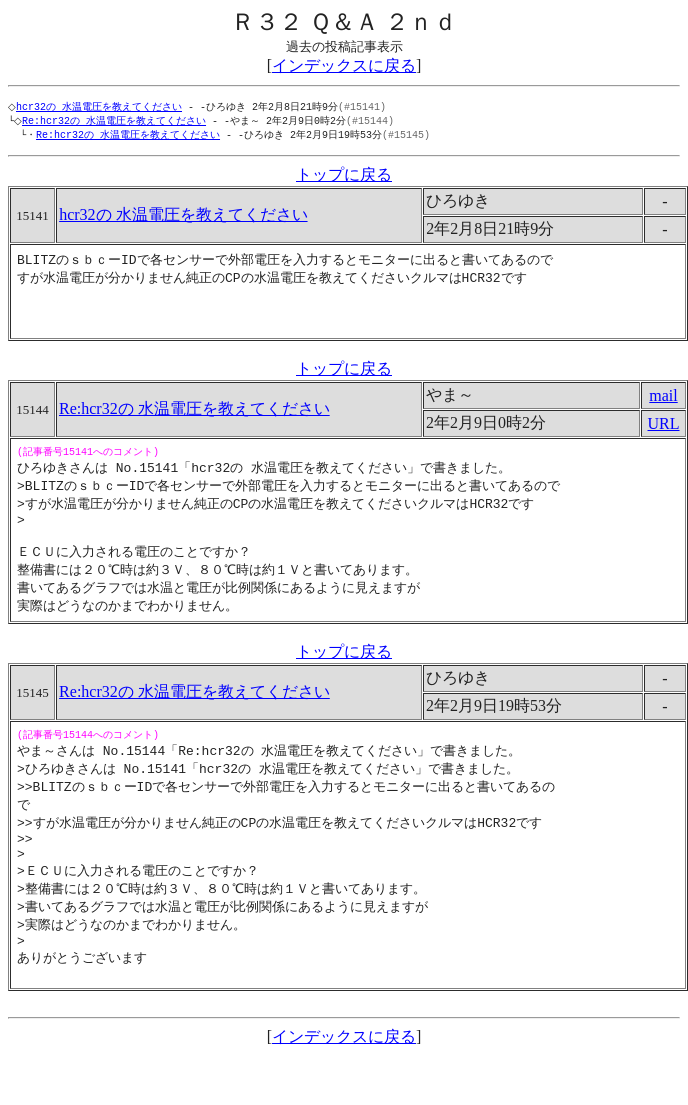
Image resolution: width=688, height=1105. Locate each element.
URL (664, 437)
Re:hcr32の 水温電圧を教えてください (118, 122)
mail (663, 409)
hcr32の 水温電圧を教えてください (103, 107)
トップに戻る (344, 177)
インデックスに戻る (344, 65)
